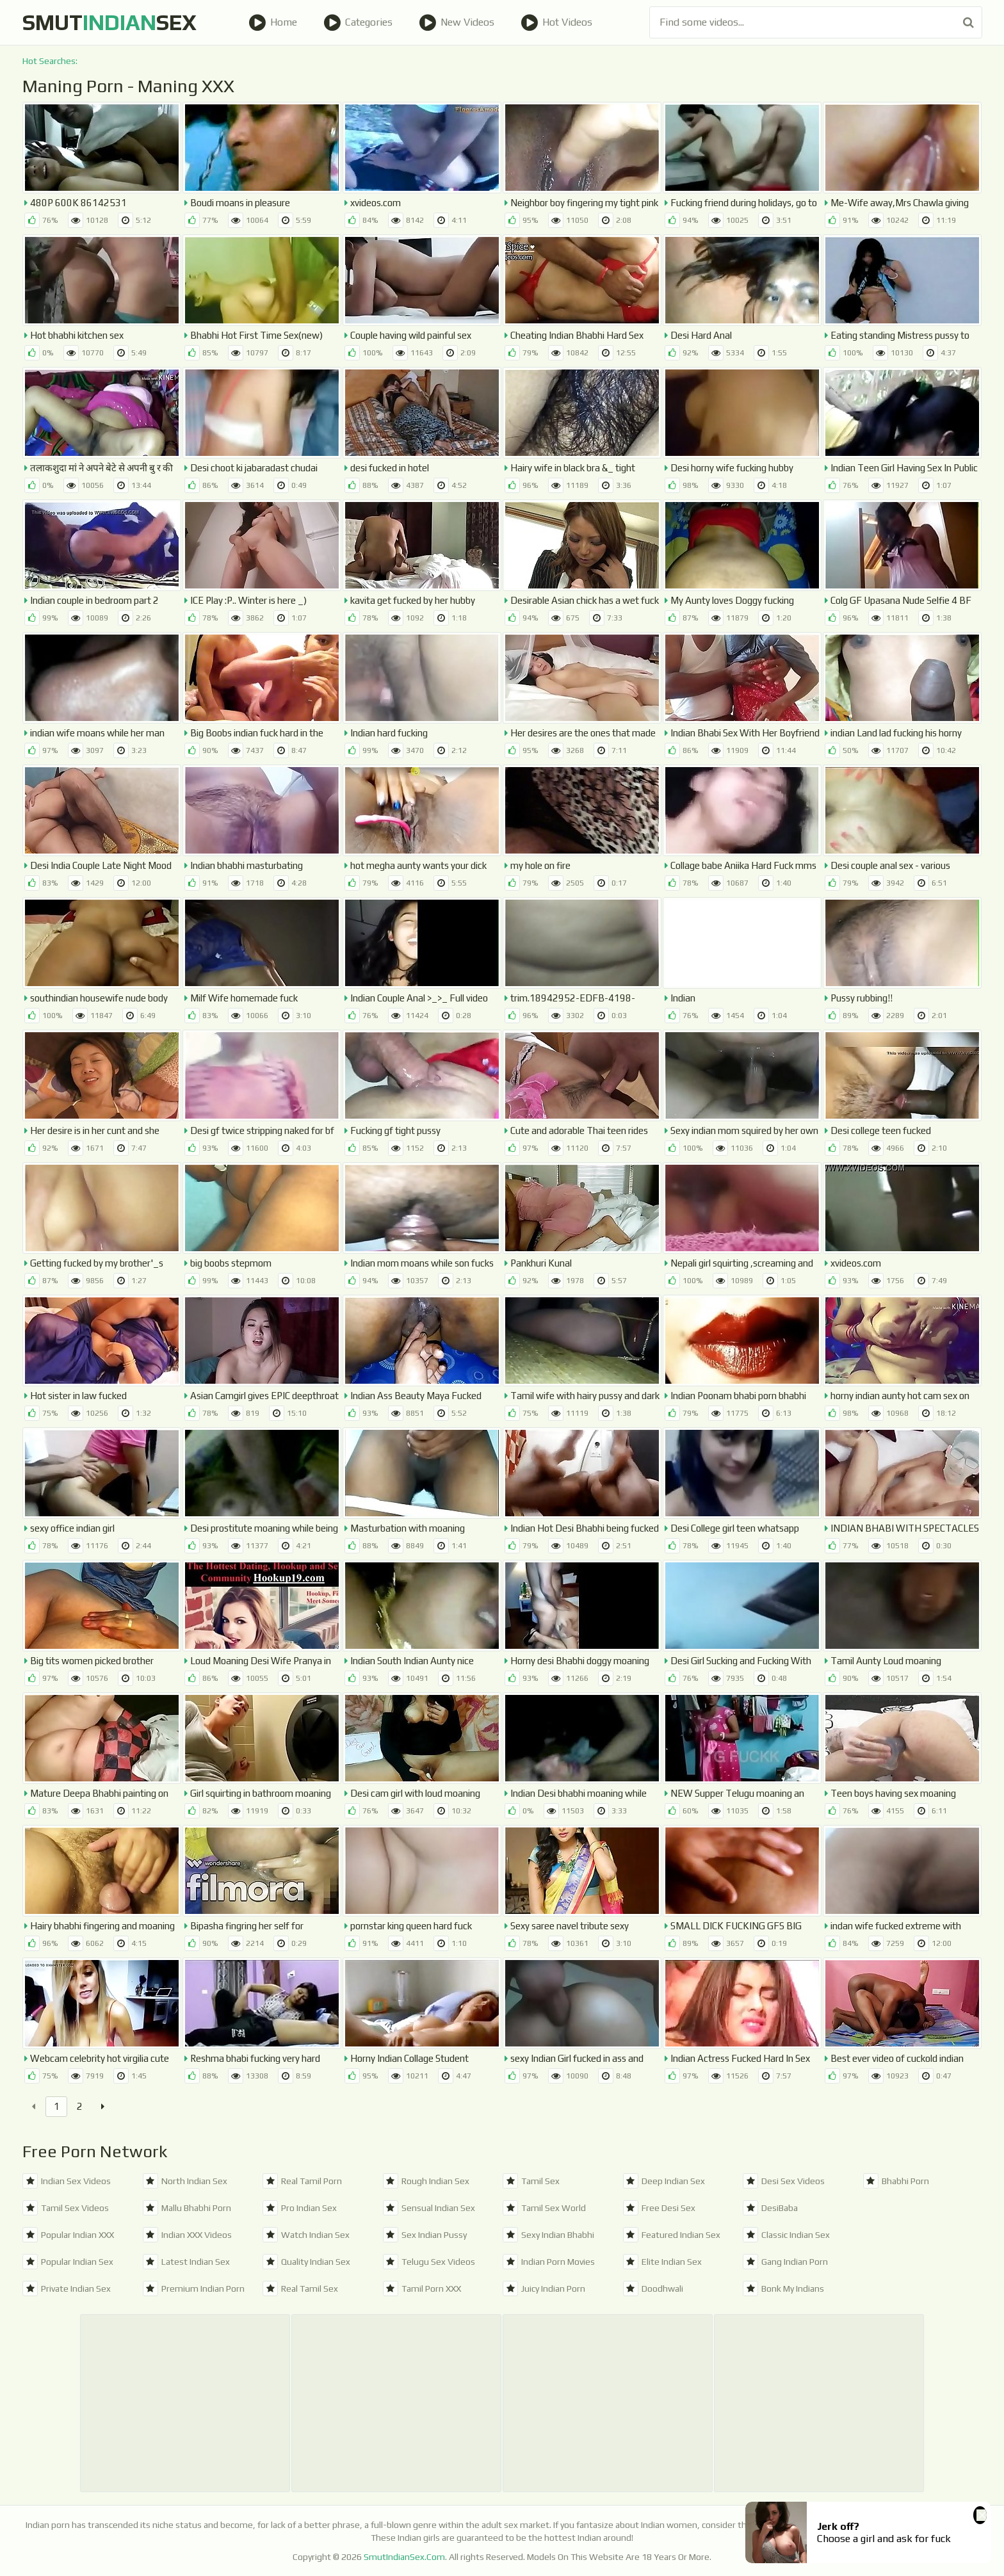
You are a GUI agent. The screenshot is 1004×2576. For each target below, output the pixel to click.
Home (272, 22)
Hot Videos (556, 22)
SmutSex (109, 22)
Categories (358, 22)
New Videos (456, 22)
